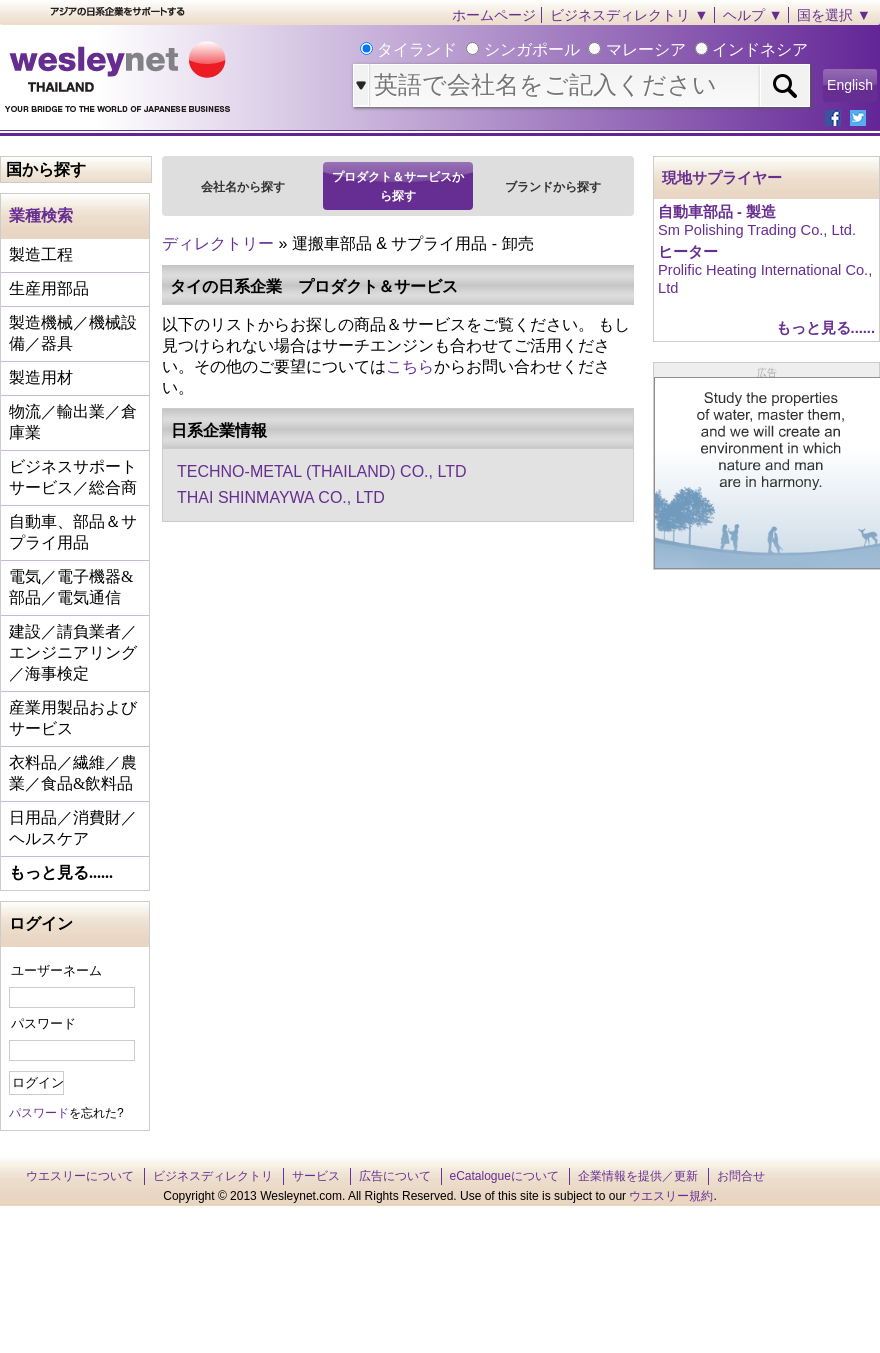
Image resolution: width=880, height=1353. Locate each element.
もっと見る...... (61, 872)
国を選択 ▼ (834, 15)
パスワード (43, 1023)
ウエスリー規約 (671, 1196)
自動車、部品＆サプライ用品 (73, 532)
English (850, 85)
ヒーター (688, 252)
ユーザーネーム (56, 970)
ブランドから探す (553, 187)
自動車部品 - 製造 (717, 212)
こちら (410, 366)
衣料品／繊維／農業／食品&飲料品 (73, 773)
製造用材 (41, 377)
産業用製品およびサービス (73, 718)
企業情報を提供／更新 (638, 1176)
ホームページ (494, 15)
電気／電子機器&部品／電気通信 (71, 587)
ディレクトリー (218, 243)
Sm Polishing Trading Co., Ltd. (757, 230)
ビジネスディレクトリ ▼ (629, 15)
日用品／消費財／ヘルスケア (73, 828)
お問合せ (741, 1176)
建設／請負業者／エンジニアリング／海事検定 (73, 652)
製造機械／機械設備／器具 (73, 333)
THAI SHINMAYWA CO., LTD (281, 497)
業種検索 (41, 215)
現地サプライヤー (722, 178)
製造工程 (41, 254)
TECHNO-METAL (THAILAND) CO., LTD (322, 471)
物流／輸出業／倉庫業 (73, 422)
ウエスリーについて (80, 1176)
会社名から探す (243, 187)
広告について (395, 1176)
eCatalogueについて (504, 1176)
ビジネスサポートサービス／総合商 (73, 477)
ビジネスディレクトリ (213, 1176)
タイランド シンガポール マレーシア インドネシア (590, 49)
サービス (316, 1176)
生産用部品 (49, 288)
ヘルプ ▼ (753, 15)
